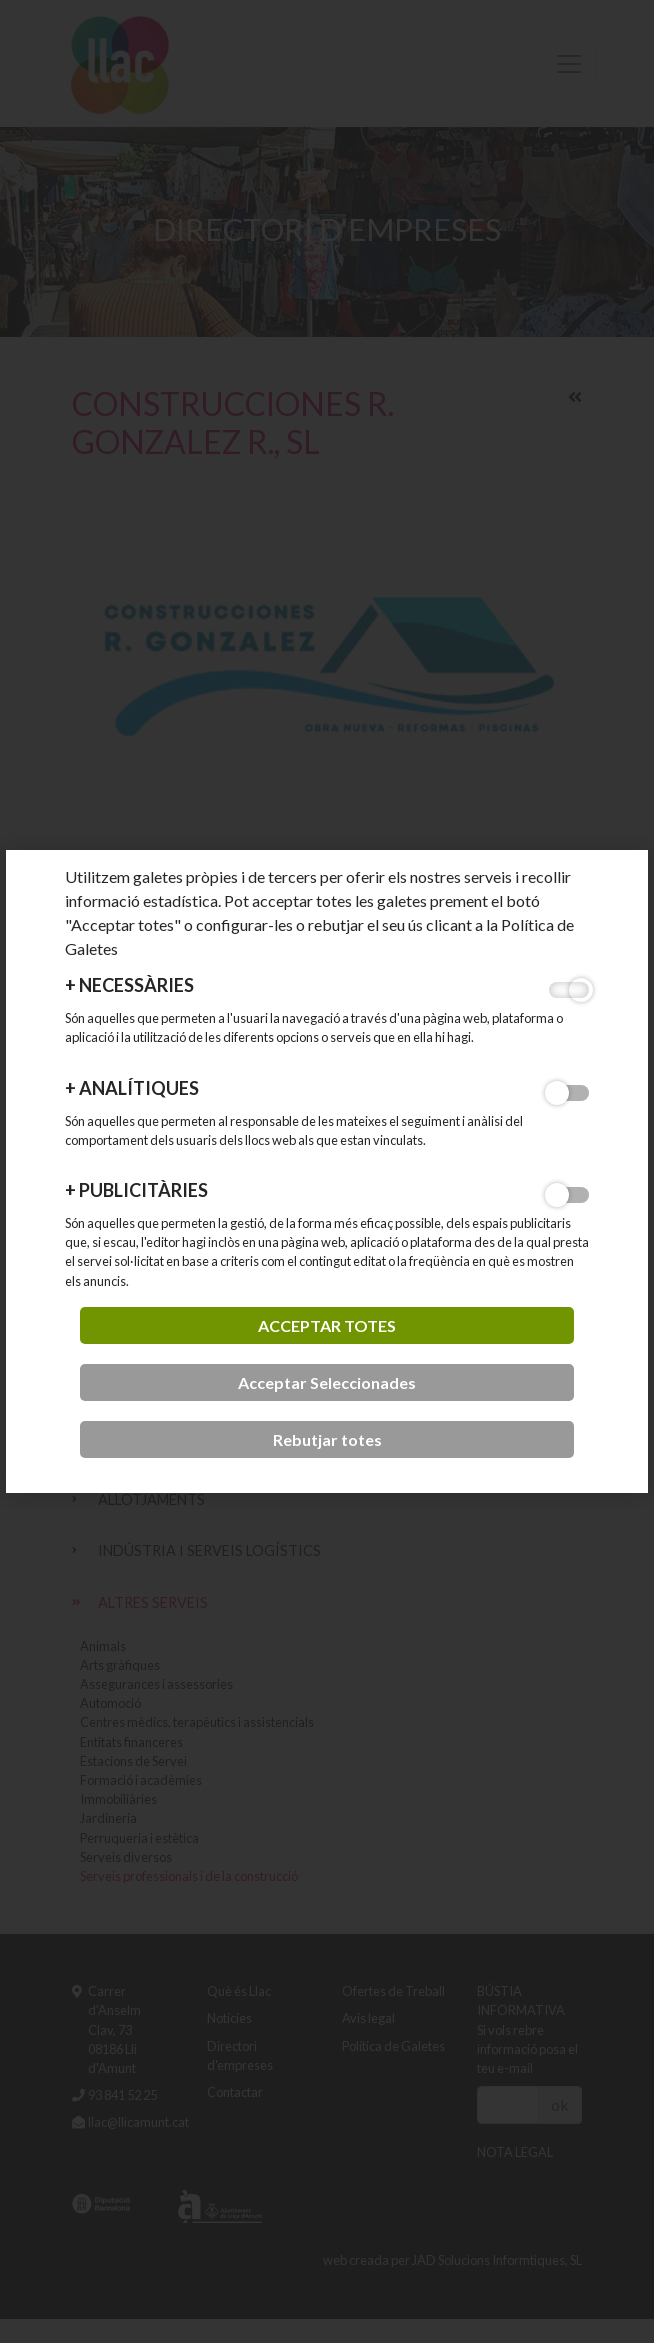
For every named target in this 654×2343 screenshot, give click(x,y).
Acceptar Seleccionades (327, 1382)
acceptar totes (327, 1325)
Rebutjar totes (327, 1439)
